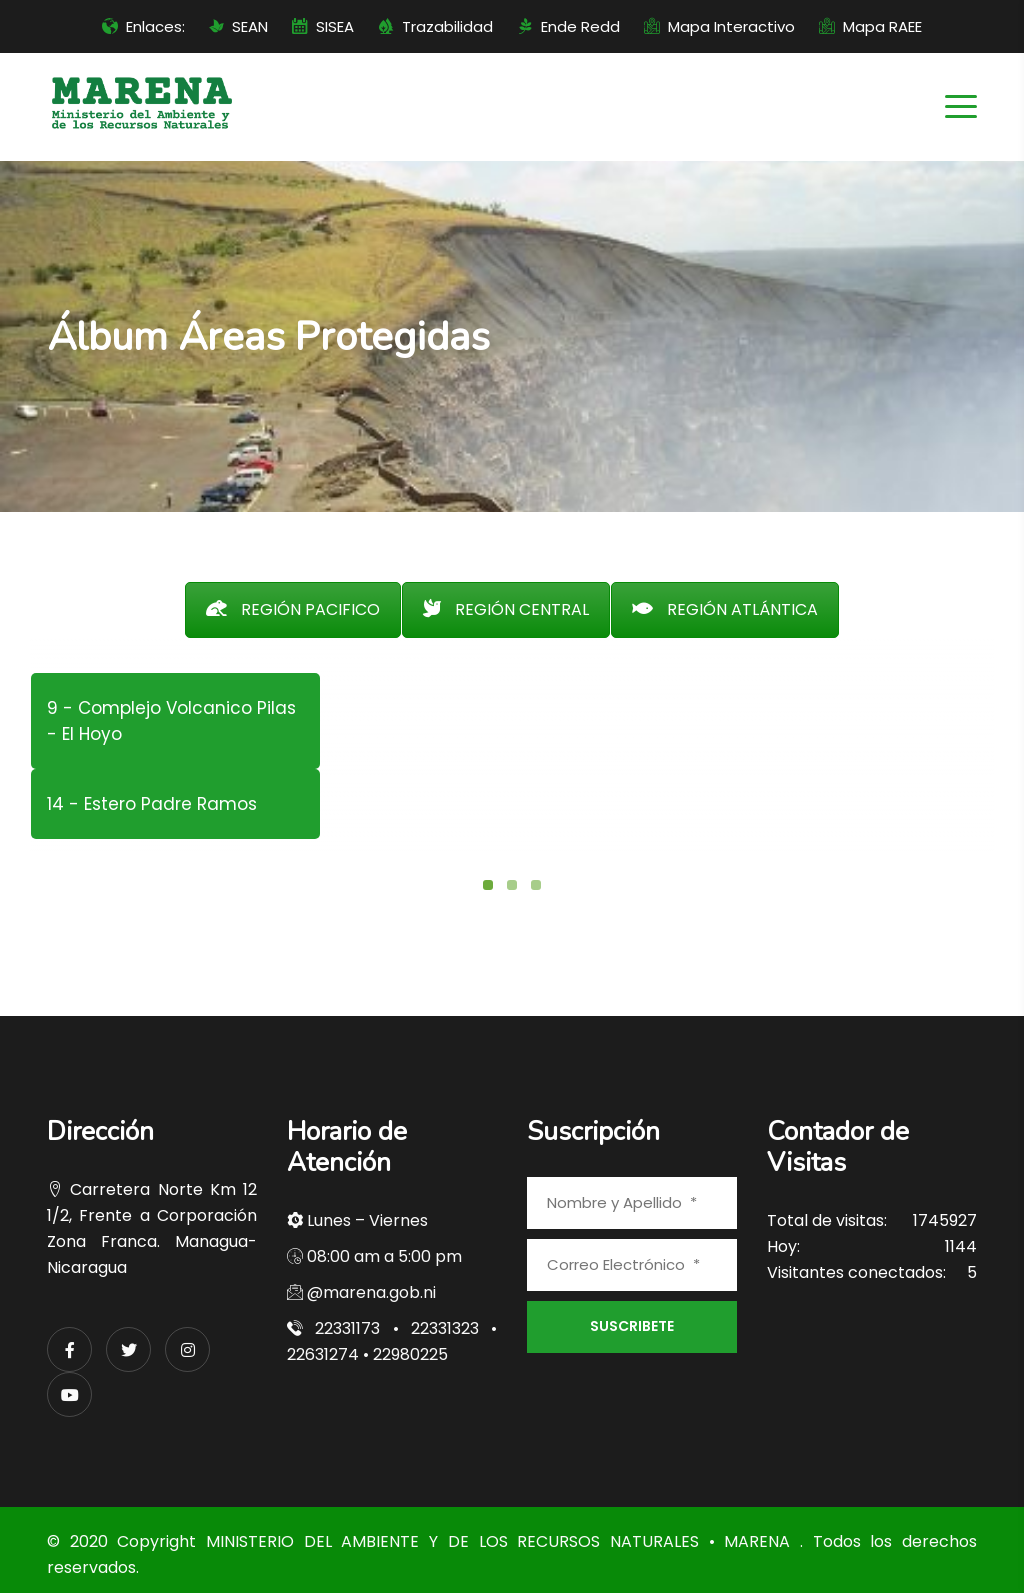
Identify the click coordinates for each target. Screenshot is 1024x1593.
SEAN (250, 26)
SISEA (335, 26)
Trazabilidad (447, 26)
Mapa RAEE (882, 26)
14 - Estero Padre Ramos (152, 804)
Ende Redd (580, 26)
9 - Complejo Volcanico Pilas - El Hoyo (171, 721)
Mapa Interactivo (731, 26)
